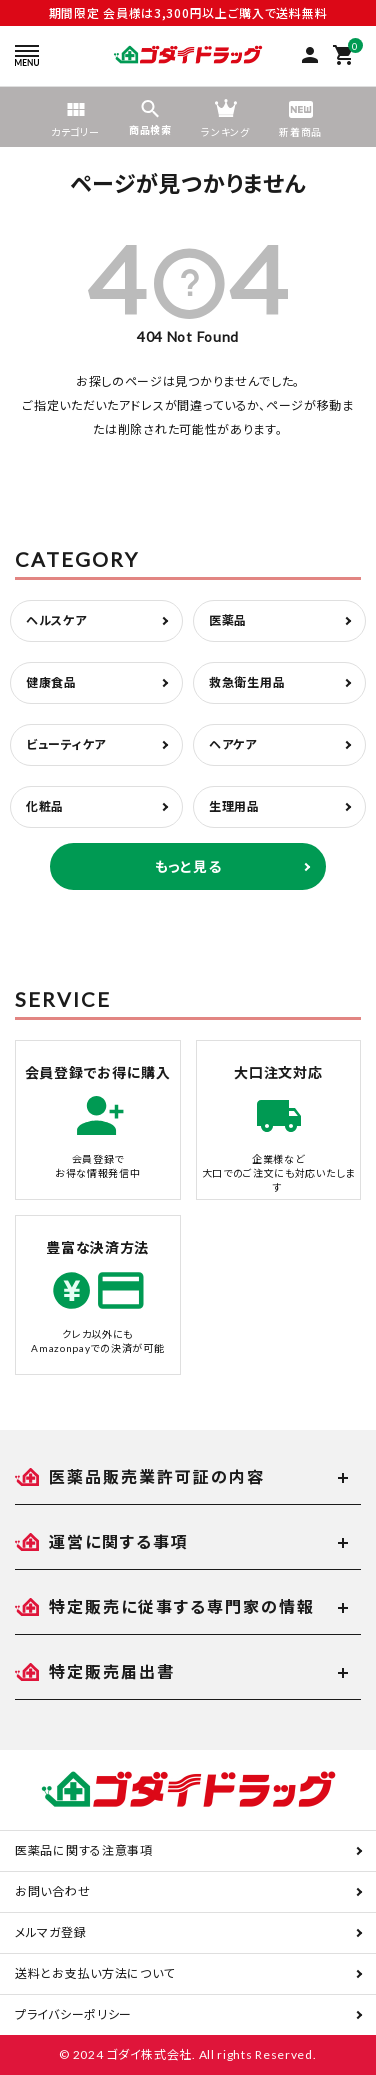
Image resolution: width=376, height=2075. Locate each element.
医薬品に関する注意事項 (84, 1850)
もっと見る (188, 866)
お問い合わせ (52, 1891)
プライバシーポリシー (73, 2014)
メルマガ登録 (50, 1932)
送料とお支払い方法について (95, 1973)
